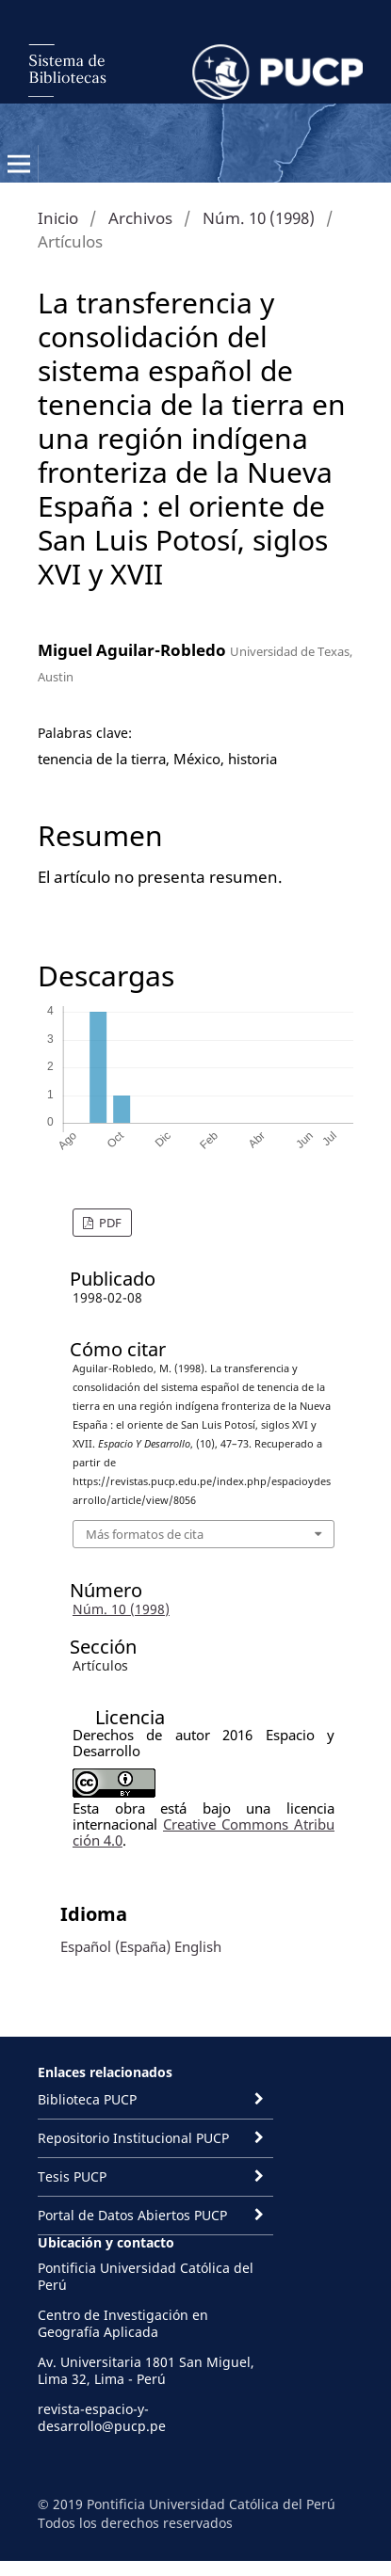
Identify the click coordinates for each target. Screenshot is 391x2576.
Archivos (140, 218)
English (197, 1946)
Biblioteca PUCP (87, 2099)
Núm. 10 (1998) (259, 218)
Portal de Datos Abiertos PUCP (132, 2215)
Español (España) (115, 1946)
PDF (109, 1222)
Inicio (58, 218)
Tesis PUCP (72, 2176)
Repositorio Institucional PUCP (133, 2138)
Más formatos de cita (145, 1534)
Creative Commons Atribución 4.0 (203, 1832)
